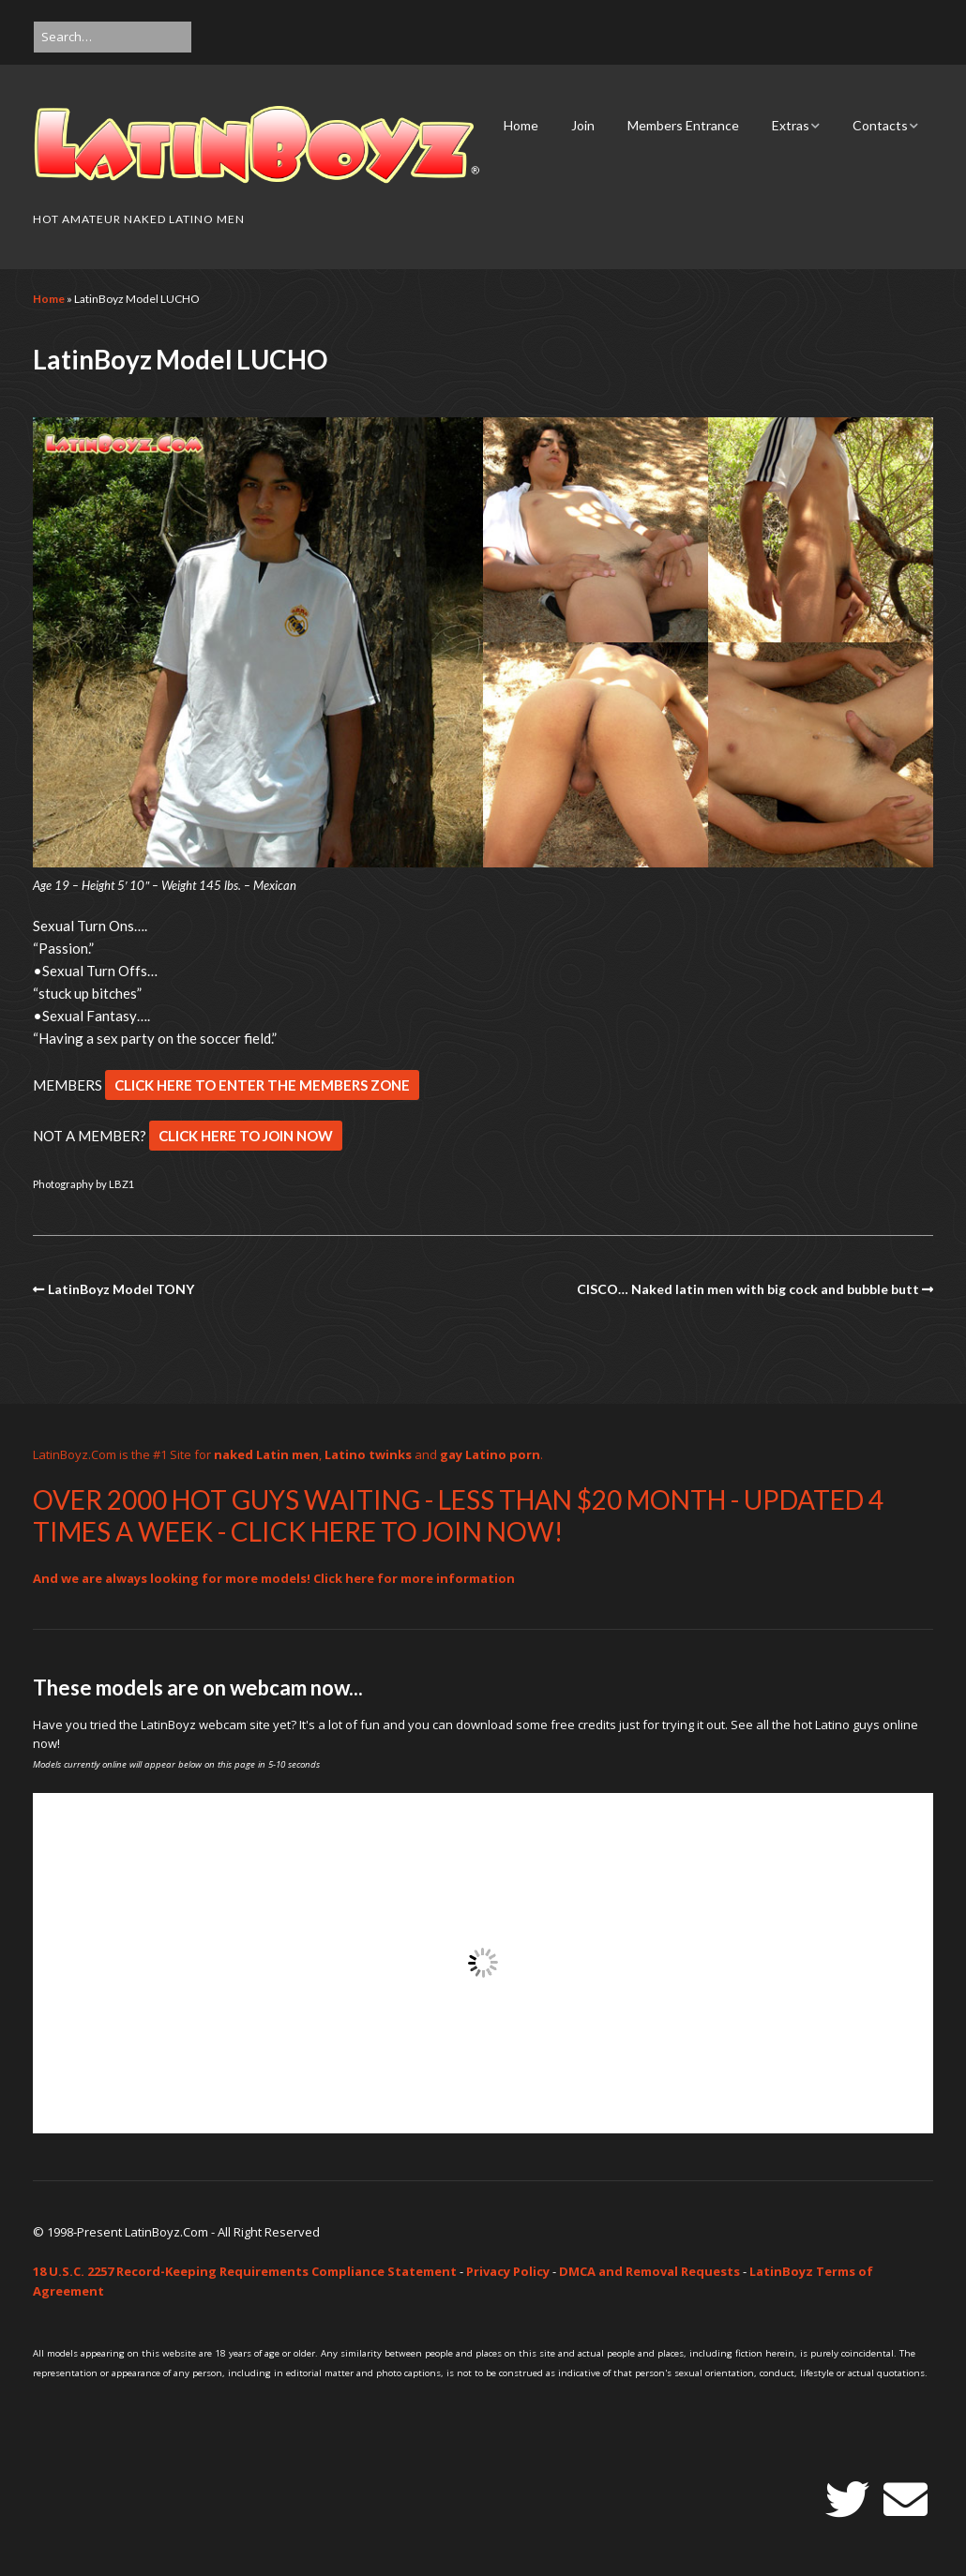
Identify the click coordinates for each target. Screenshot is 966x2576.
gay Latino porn (490, 1454)
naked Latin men (266, 1454)
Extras (790, 125)
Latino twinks (368, 1454)
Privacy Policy (508, 2271)
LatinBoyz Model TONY (121, 1289)
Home (521, 125)
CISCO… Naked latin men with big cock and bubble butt (748, 1289)
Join (583, 125)
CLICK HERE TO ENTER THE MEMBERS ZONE (262, 1085)
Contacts (880, 125)
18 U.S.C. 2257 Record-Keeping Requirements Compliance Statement (245, 2271)
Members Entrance (683, 125)
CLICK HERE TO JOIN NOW (245, 1135)
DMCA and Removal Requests (649, 2271)
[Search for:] (112, 37)
